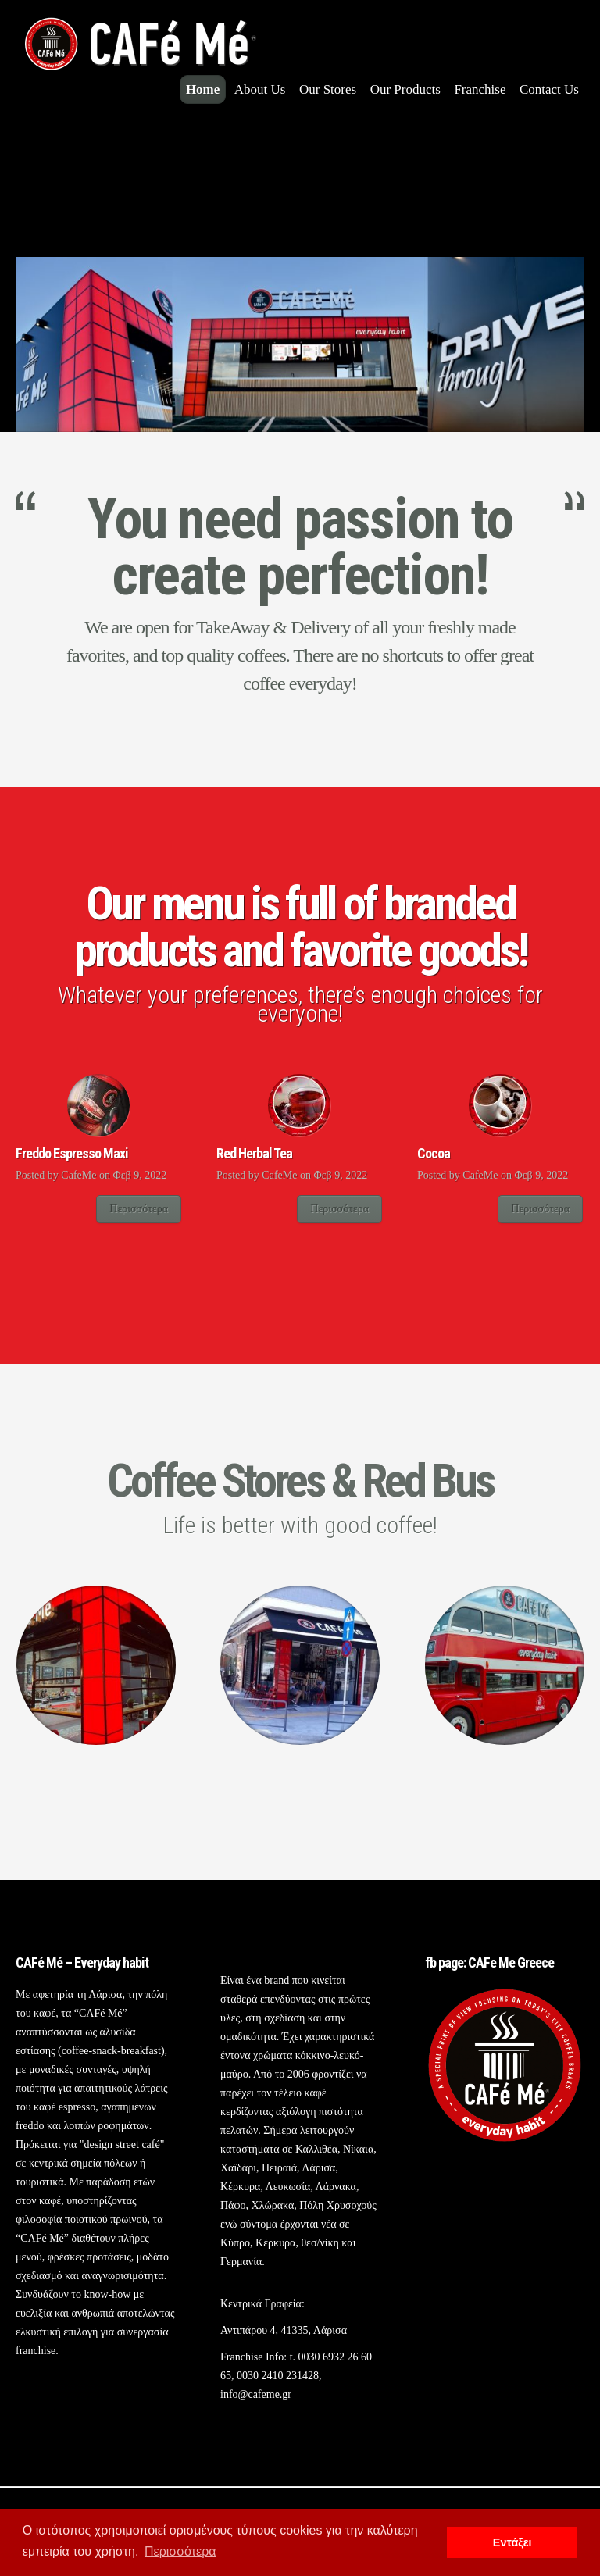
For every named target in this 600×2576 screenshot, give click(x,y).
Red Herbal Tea (254, 1153)
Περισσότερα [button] (180, 2551)
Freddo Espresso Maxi (72, 1153)
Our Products (405, 89)
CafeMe (78, 1175)
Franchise (479, 89)
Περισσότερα (138, 1209)
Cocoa (433, 1153)
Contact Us (549, 89)
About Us (260, 89)
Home (203, 89)
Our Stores (327, 89)
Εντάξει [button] (512, 2542)
